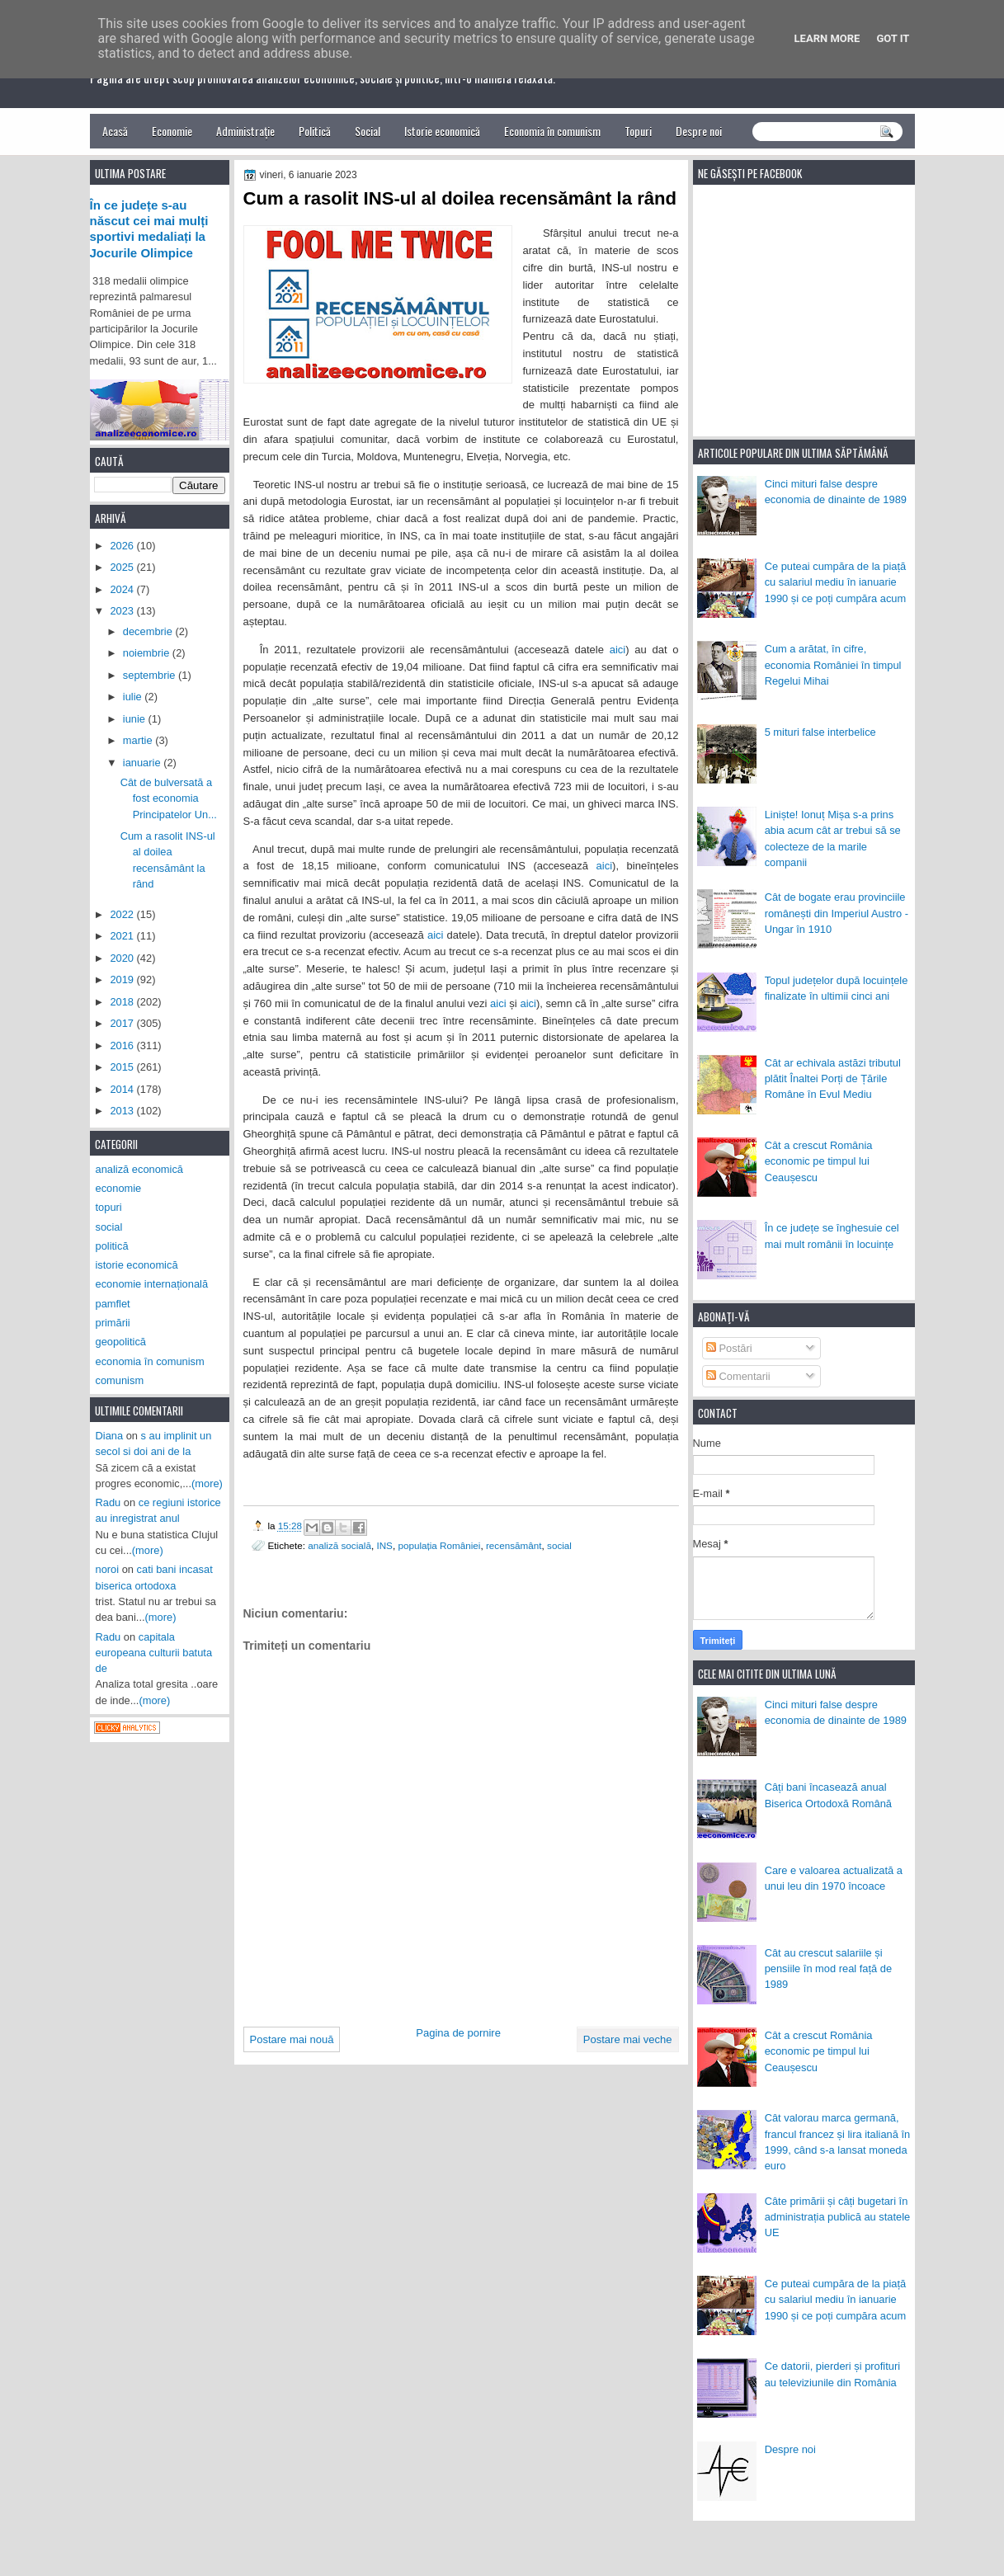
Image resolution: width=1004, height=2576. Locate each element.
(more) (207, 1483)
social (559, 1545)
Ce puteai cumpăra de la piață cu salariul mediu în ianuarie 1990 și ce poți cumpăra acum (836, 582)
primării (113, 1322)
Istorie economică (442, 130)
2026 (123, 545)
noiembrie (147, 653)
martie (139, 740)
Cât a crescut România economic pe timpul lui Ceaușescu (819, 1161)
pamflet (113, 1303)
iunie (135, 719)
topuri (109, 1207)
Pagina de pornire (458, 2033)
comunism (120, 1380)
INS (384, 1545)
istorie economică (137, 1265)
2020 (123, 958)
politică (112, 1246)
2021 (123, 936)
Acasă (115, 130)
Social (367, 130)
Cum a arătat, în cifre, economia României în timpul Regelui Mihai (833, 665)
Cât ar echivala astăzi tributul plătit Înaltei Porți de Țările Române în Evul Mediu (833, 1079)
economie (119, 1188)
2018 (123, 1002)
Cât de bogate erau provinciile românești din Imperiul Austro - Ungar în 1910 (836, 913)
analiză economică (140, 1169)
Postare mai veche (627, 2039)
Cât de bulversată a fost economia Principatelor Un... (168, 798)
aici (618, 649)
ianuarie (143, 762)
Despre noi (699, 130)
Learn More (827, 38)
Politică (315, 130)
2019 (123, 979)
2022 (123, 914)
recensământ (514, 1545)
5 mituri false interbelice (820, 732)
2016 (123, 1045)
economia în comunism (150, 1361)
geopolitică (121, 1341)
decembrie (149, 631)
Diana (110, 1435)
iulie (133, 696)
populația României (439, 1545)
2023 (123, 611)
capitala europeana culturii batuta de (154, 1653)
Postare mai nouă (292, 2039)
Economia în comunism (552, 130)
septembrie (150, 675)
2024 (123, 589)
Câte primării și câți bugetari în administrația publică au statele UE (838, 2217)
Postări (729, 1348)
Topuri (638, 130)
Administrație (245, 130)
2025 (123, 567)
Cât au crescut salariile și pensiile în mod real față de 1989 (828, 1969)
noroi (108, 1569)
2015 (123, 1067)
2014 (123, 1089)
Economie (172, 130)
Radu (108, 1502)
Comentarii (738, 1376)
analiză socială (339, 1545)
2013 (123, 1110)
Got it (892, 38)
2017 (123, 1023)
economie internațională (152, 1284)
